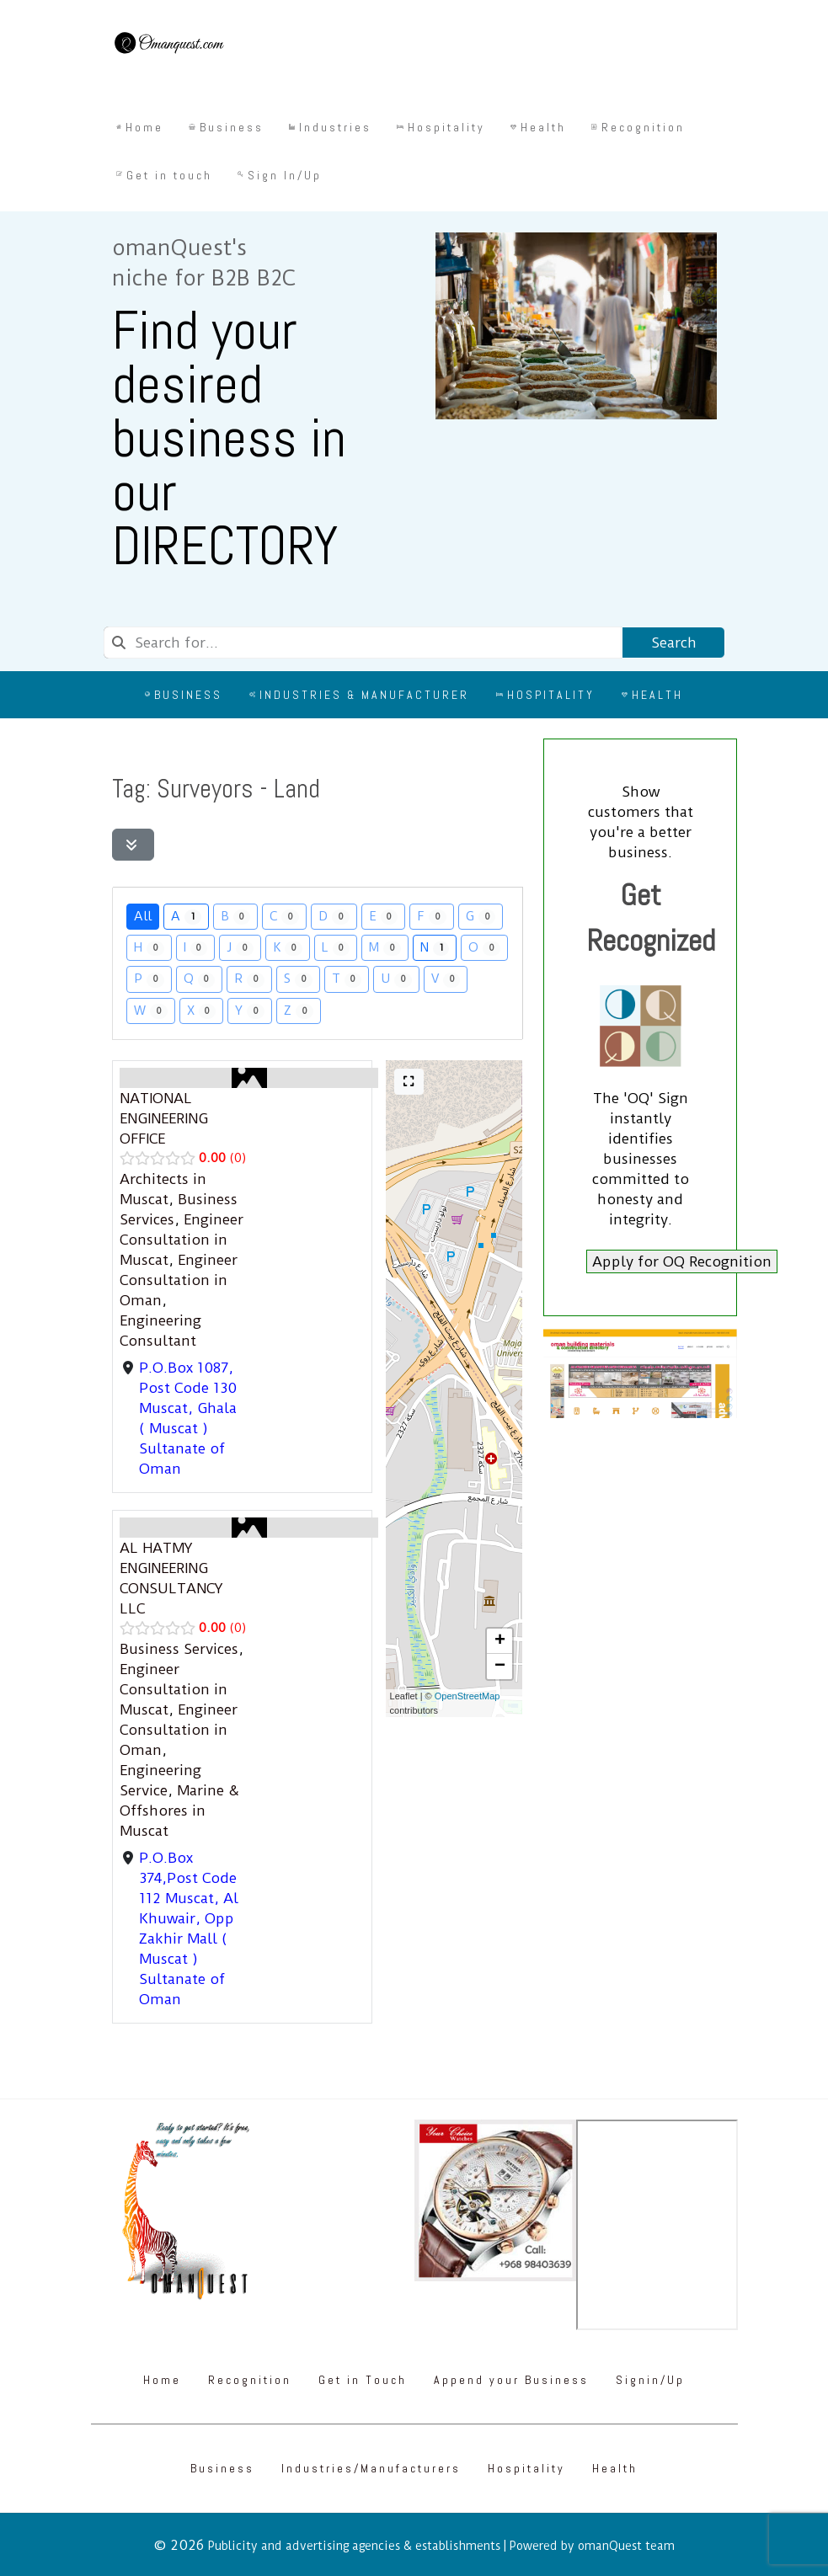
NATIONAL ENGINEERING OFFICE (164, 1118)
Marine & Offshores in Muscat (179, 1810)
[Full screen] (409, 1082)
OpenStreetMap (467, 1696)
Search (673, 642)
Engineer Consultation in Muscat (181, 1239)
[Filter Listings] (133, 845)
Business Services (179, 1648)
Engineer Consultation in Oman (179, 1280)
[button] (499, 1641)
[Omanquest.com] (168, 45)
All (143, 916)
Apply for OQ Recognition (682, 1261)
